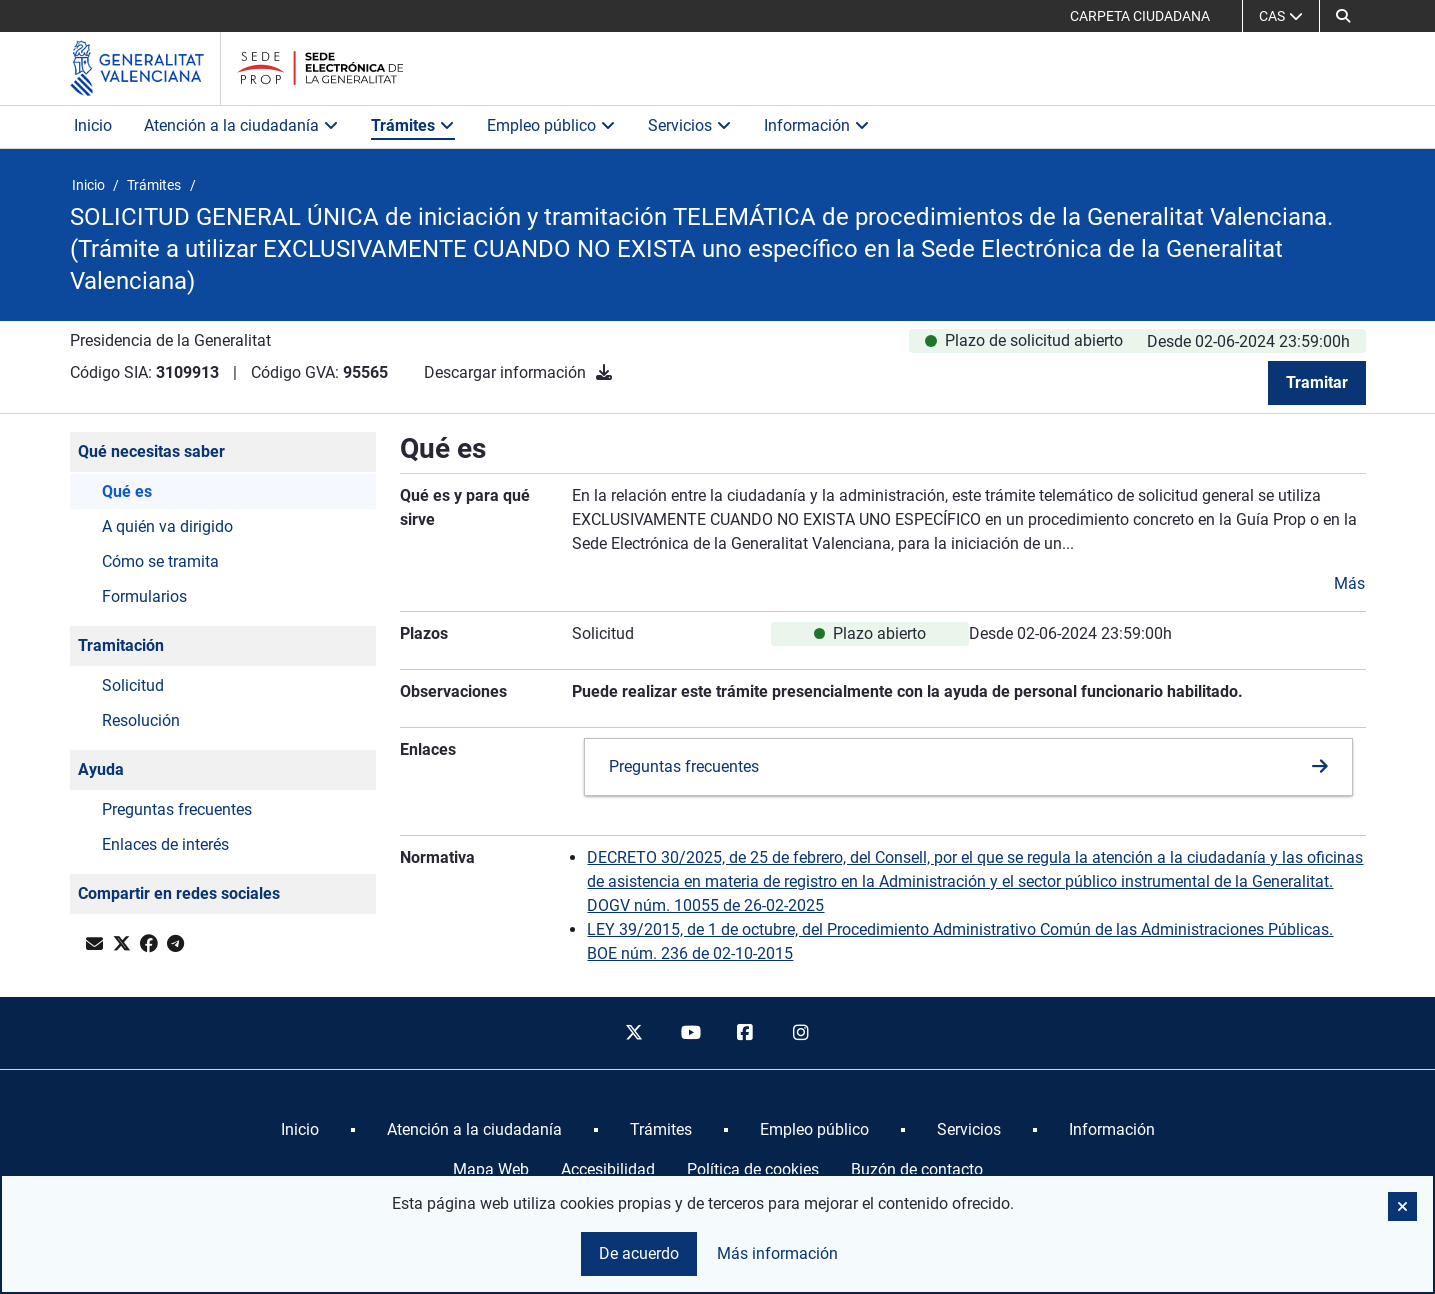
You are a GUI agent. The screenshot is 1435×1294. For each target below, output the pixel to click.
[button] (1343, 16)
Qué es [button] (127, 491)
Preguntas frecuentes (684, 766)
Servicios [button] (690, 125)
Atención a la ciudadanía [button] (241, 125)
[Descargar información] (604, 372)
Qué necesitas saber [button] (151, 451)
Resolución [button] (141, 720)
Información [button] (817, 125)
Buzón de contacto (917, 1169)
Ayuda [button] (101, 769)
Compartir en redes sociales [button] (179, 893)
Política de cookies (753, 1169)
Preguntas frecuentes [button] (177, 809)
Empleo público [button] (551, 125)
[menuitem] (300, 1130)
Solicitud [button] (133, 685)
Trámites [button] (413, 125)
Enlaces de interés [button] (165, 844)
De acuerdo (639, 1253)
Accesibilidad (608, 1169)
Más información (777, 1253)
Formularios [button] (144, 596)
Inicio (93, 125)
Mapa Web (491, 1169)
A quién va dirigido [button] (167, 526)
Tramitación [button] (121, 645)
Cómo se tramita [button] (160, 561)
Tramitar (1317, 382)
